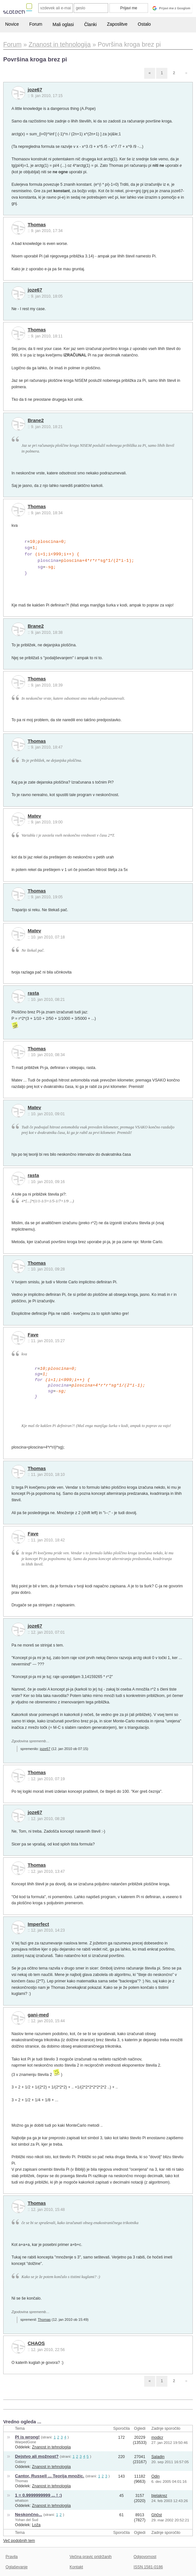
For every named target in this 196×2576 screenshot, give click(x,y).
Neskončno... (28, 2514)
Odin (155, 2476)
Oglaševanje (16, 2567)
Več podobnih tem (19, 2540)
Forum (35, 24)
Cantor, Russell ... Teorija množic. (49, 2475)
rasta (33, 993)
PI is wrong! (27, 2437)
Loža (36, 2525)
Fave (33, 1334)
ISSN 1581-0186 (148, 2567)
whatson (21, 2500)
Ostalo (144, 24)
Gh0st (156, 2515)
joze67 (35, 89)
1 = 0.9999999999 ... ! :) (38, 2495)
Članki (90, 24)
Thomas (37, 224)
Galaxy (20, 2462)
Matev (34, 816)
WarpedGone (25, 2442)
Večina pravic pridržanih (91, 2556)
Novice (12, 24)
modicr (157, 2437)
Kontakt (76, 2567)
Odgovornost (145, 2556)
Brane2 (36, 420)
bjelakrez (159, 2495)
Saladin (157, 2457)
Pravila (11, 2556)
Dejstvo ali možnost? (37, 2456)
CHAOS (36, 2343)
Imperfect (38, 1924)
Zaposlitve (117, 24)
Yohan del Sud (26, 2520)
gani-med (38, 2014)
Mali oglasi (63, 24)
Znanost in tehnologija (51, 2447)
